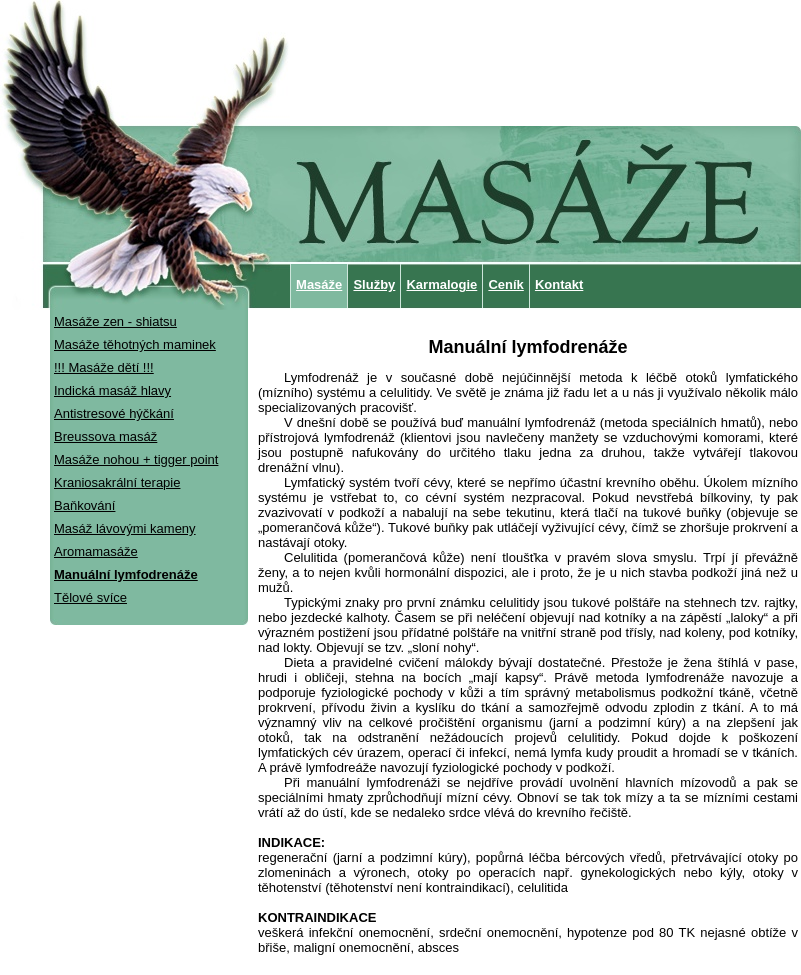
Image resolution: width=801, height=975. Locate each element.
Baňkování (84, 505)
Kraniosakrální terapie (117, 482)
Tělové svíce (90, 597)
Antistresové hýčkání (114, 413)
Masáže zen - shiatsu (115, 321)
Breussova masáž (105, 436)
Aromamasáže (96, 551)
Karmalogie (441, 284)
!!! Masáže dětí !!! (104, 367)
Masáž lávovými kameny (125, 528)
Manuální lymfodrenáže (126, 574)
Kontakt (559, 284)
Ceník (505, 284)
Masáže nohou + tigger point (136, 459)
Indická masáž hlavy (112, 390)
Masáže (319, 284)
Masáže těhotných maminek (135, 344)
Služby (374, 284)
